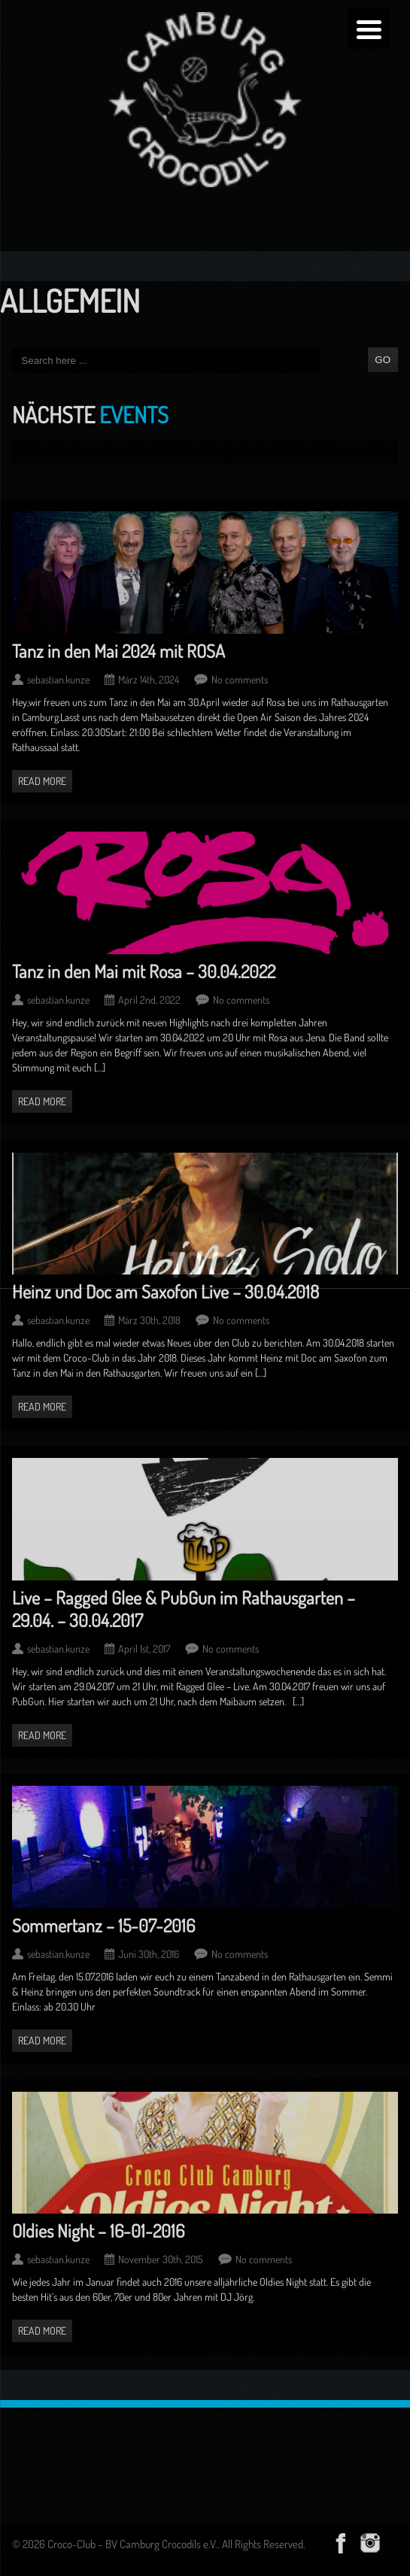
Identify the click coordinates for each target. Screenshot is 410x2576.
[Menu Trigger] (369, 28)
